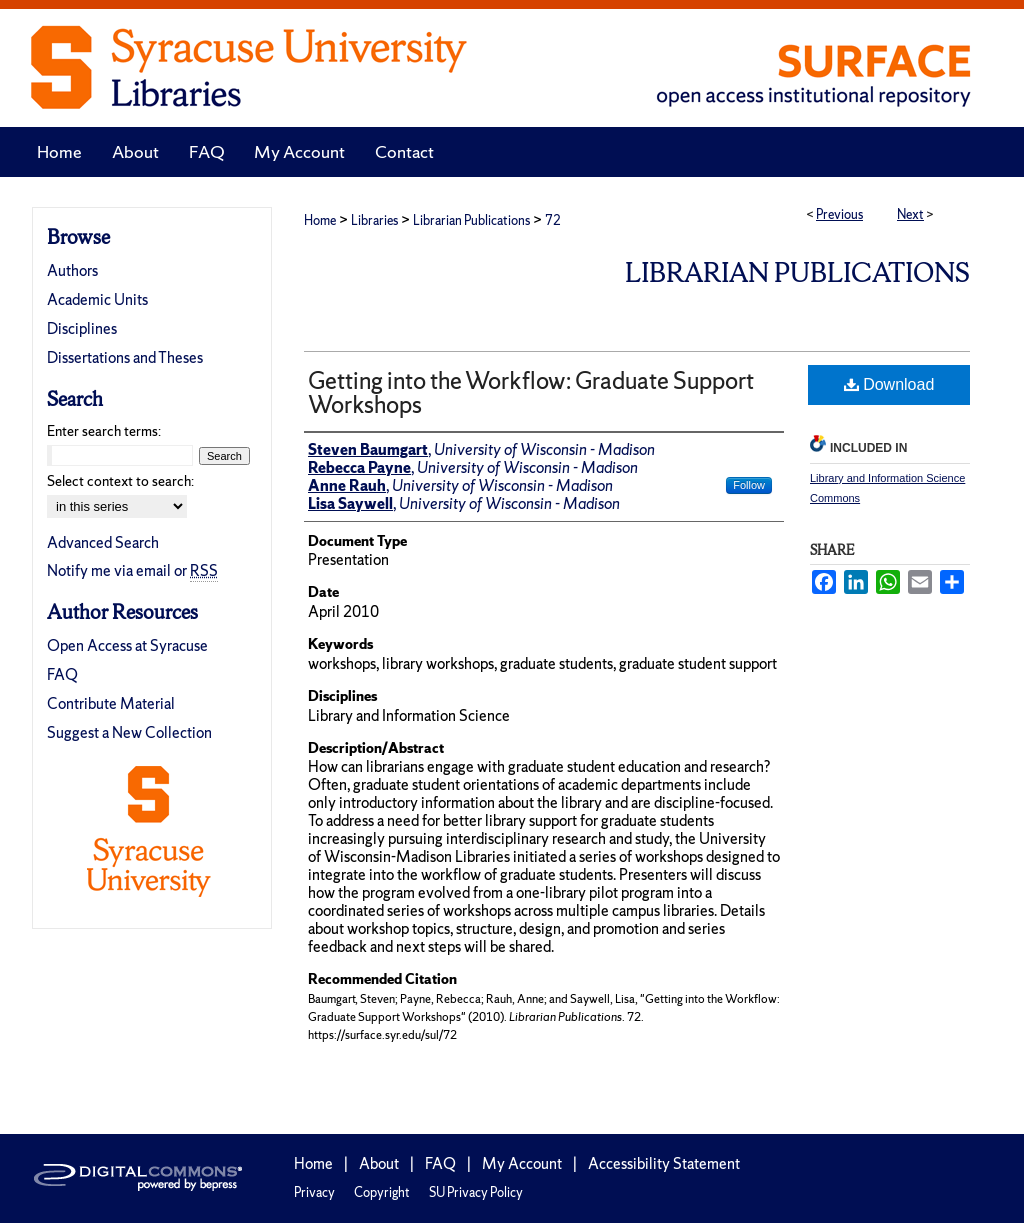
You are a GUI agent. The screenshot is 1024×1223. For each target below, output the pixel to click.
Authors (72, 270)
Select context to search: (120, 481)
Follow (749, 485)
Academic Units (97, 299)
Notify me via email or (132, 570)
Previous (839, 214)
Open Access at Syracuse (127, 645)
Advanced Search (103, 542)
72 (553, 220)
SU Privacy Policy (476, 1192)
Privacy (314, 1192)
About (379, 1163)
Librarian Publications (471, 220)
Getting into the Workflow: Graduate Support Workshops (531, 392)
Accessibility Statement (664, 1163)
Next (910, 214)
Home (320, 220)
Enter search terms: (104, 431)
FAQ (62, 674)
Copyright (382, 1192)
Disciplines (82, 328)
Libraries (374, 220)
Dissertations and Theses (125, 357)
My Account (522, 1163)
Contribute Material (111, 703)
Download (889, 384)
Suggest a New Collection (129, 732)
